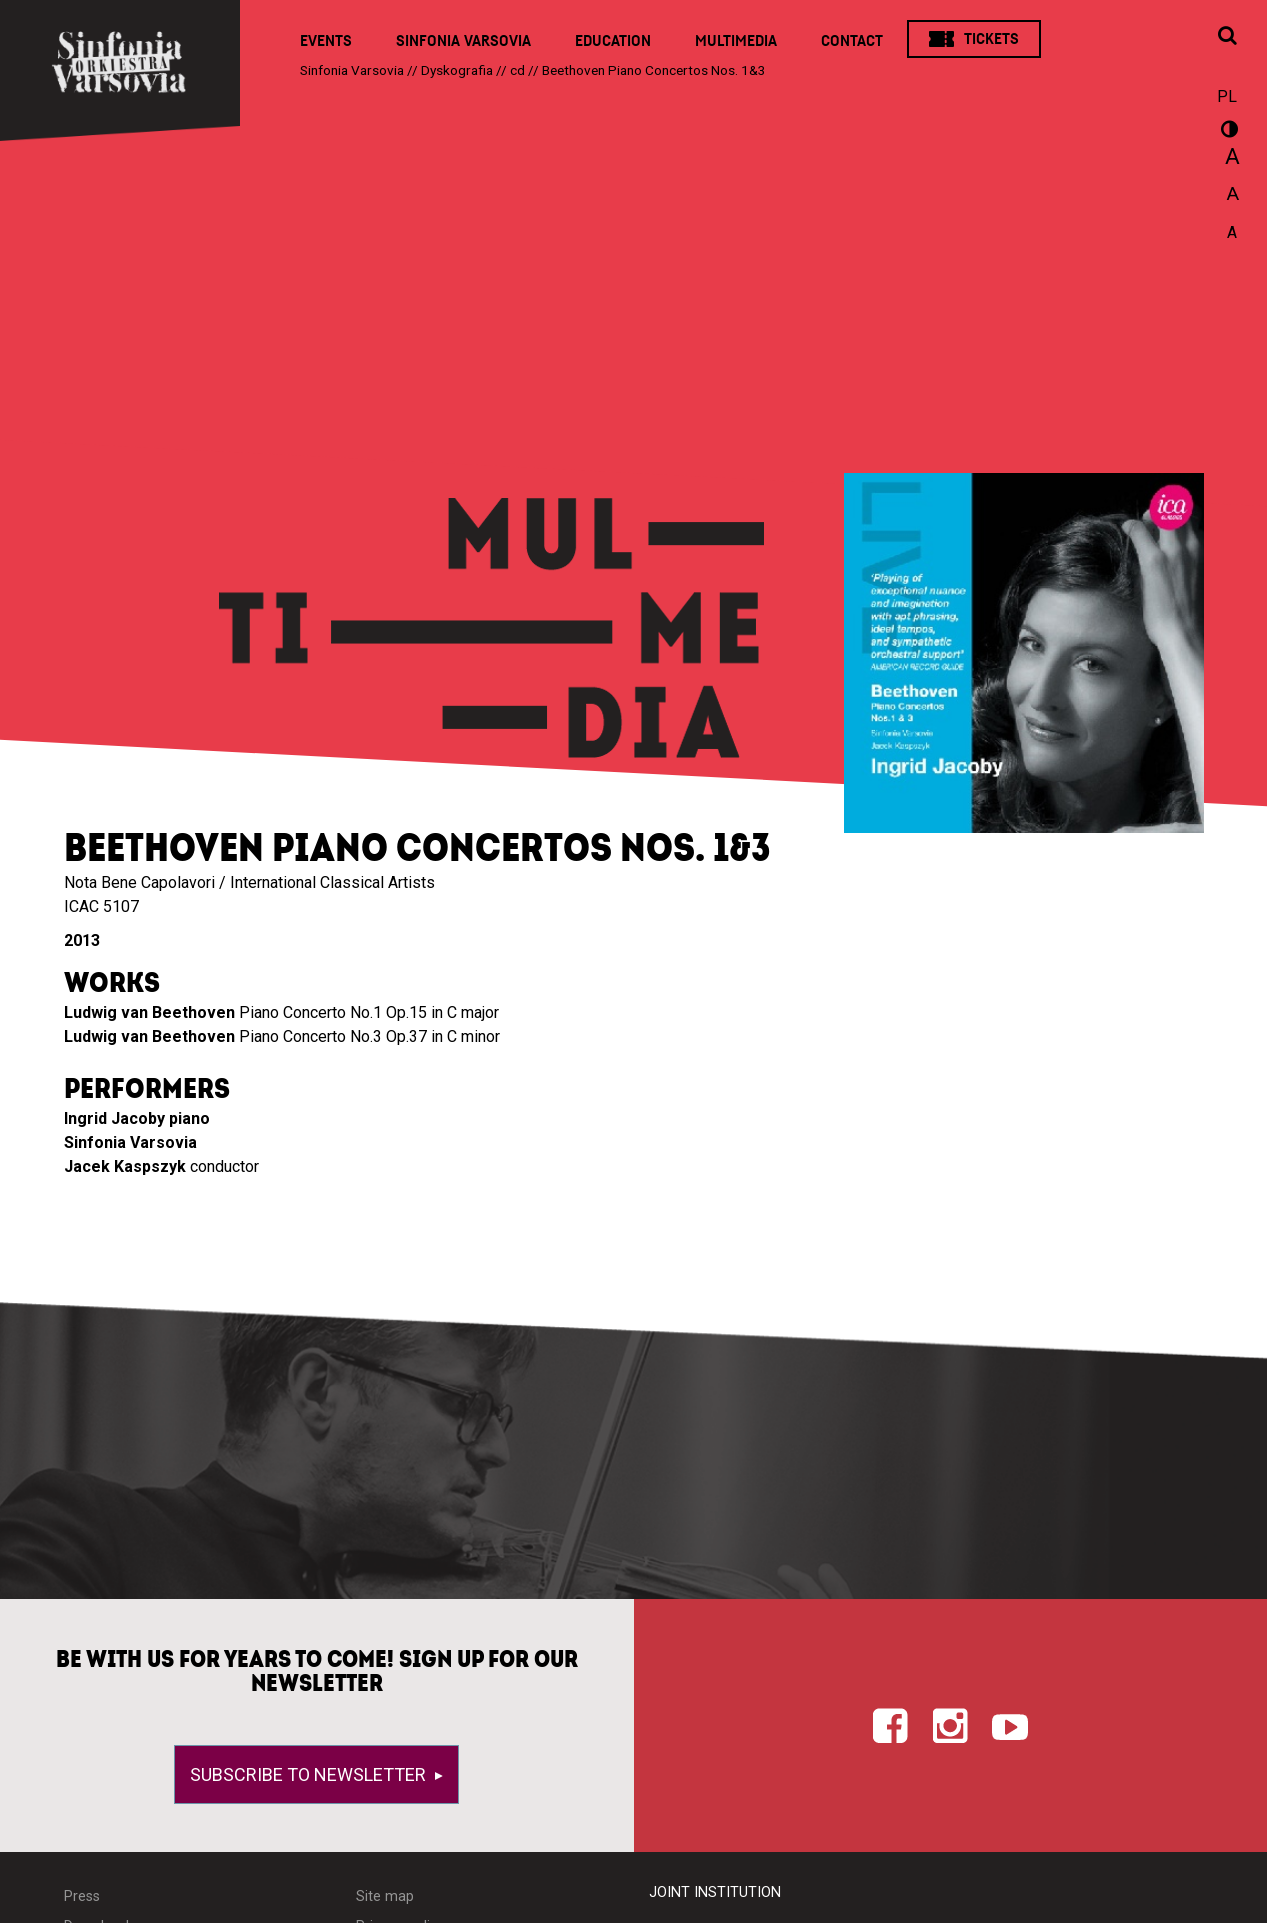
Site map (385, 1896)
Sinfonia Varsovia (463, 41)
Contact (852, 41)
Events (326, 41)
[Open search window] (1227, 37)
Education (613, 41)
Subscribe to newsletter (310, 1774)
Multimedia (736, 41)
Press (82, 1896)
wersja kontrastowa (1227, 132)
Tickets (991, 39)
